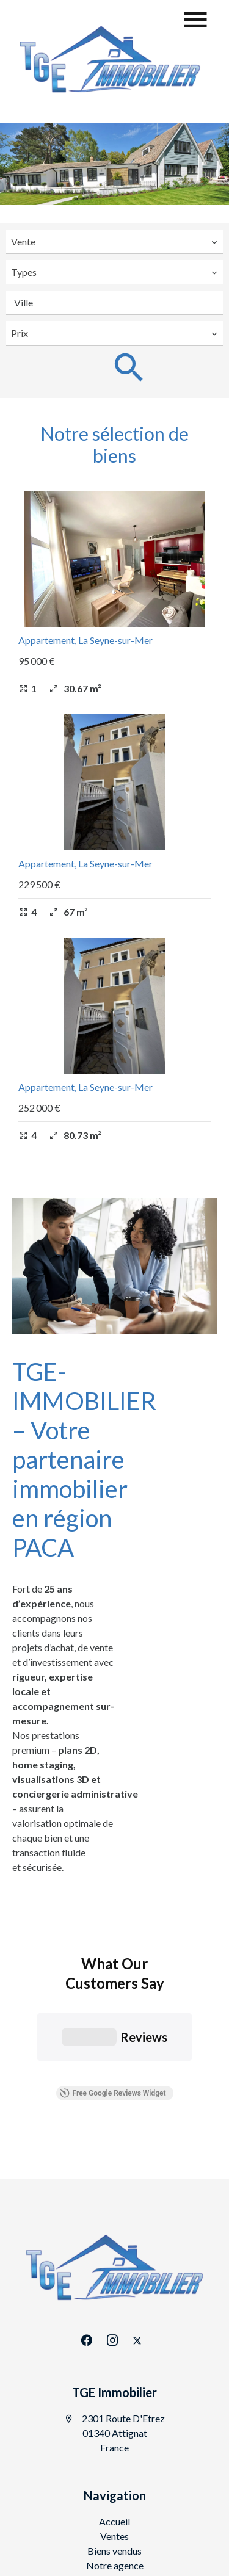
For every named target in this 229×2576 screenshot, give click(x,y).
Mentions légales (170, 2468)
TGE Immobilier (114, 2241)
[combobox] (114, 242)
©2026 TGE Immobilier (73, 2469)
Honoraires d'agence (121, 2485)
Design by (131, 2518)
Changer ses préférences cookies (120, 2501)
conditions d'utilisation (86, 2561)
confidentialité (196, 2549)
